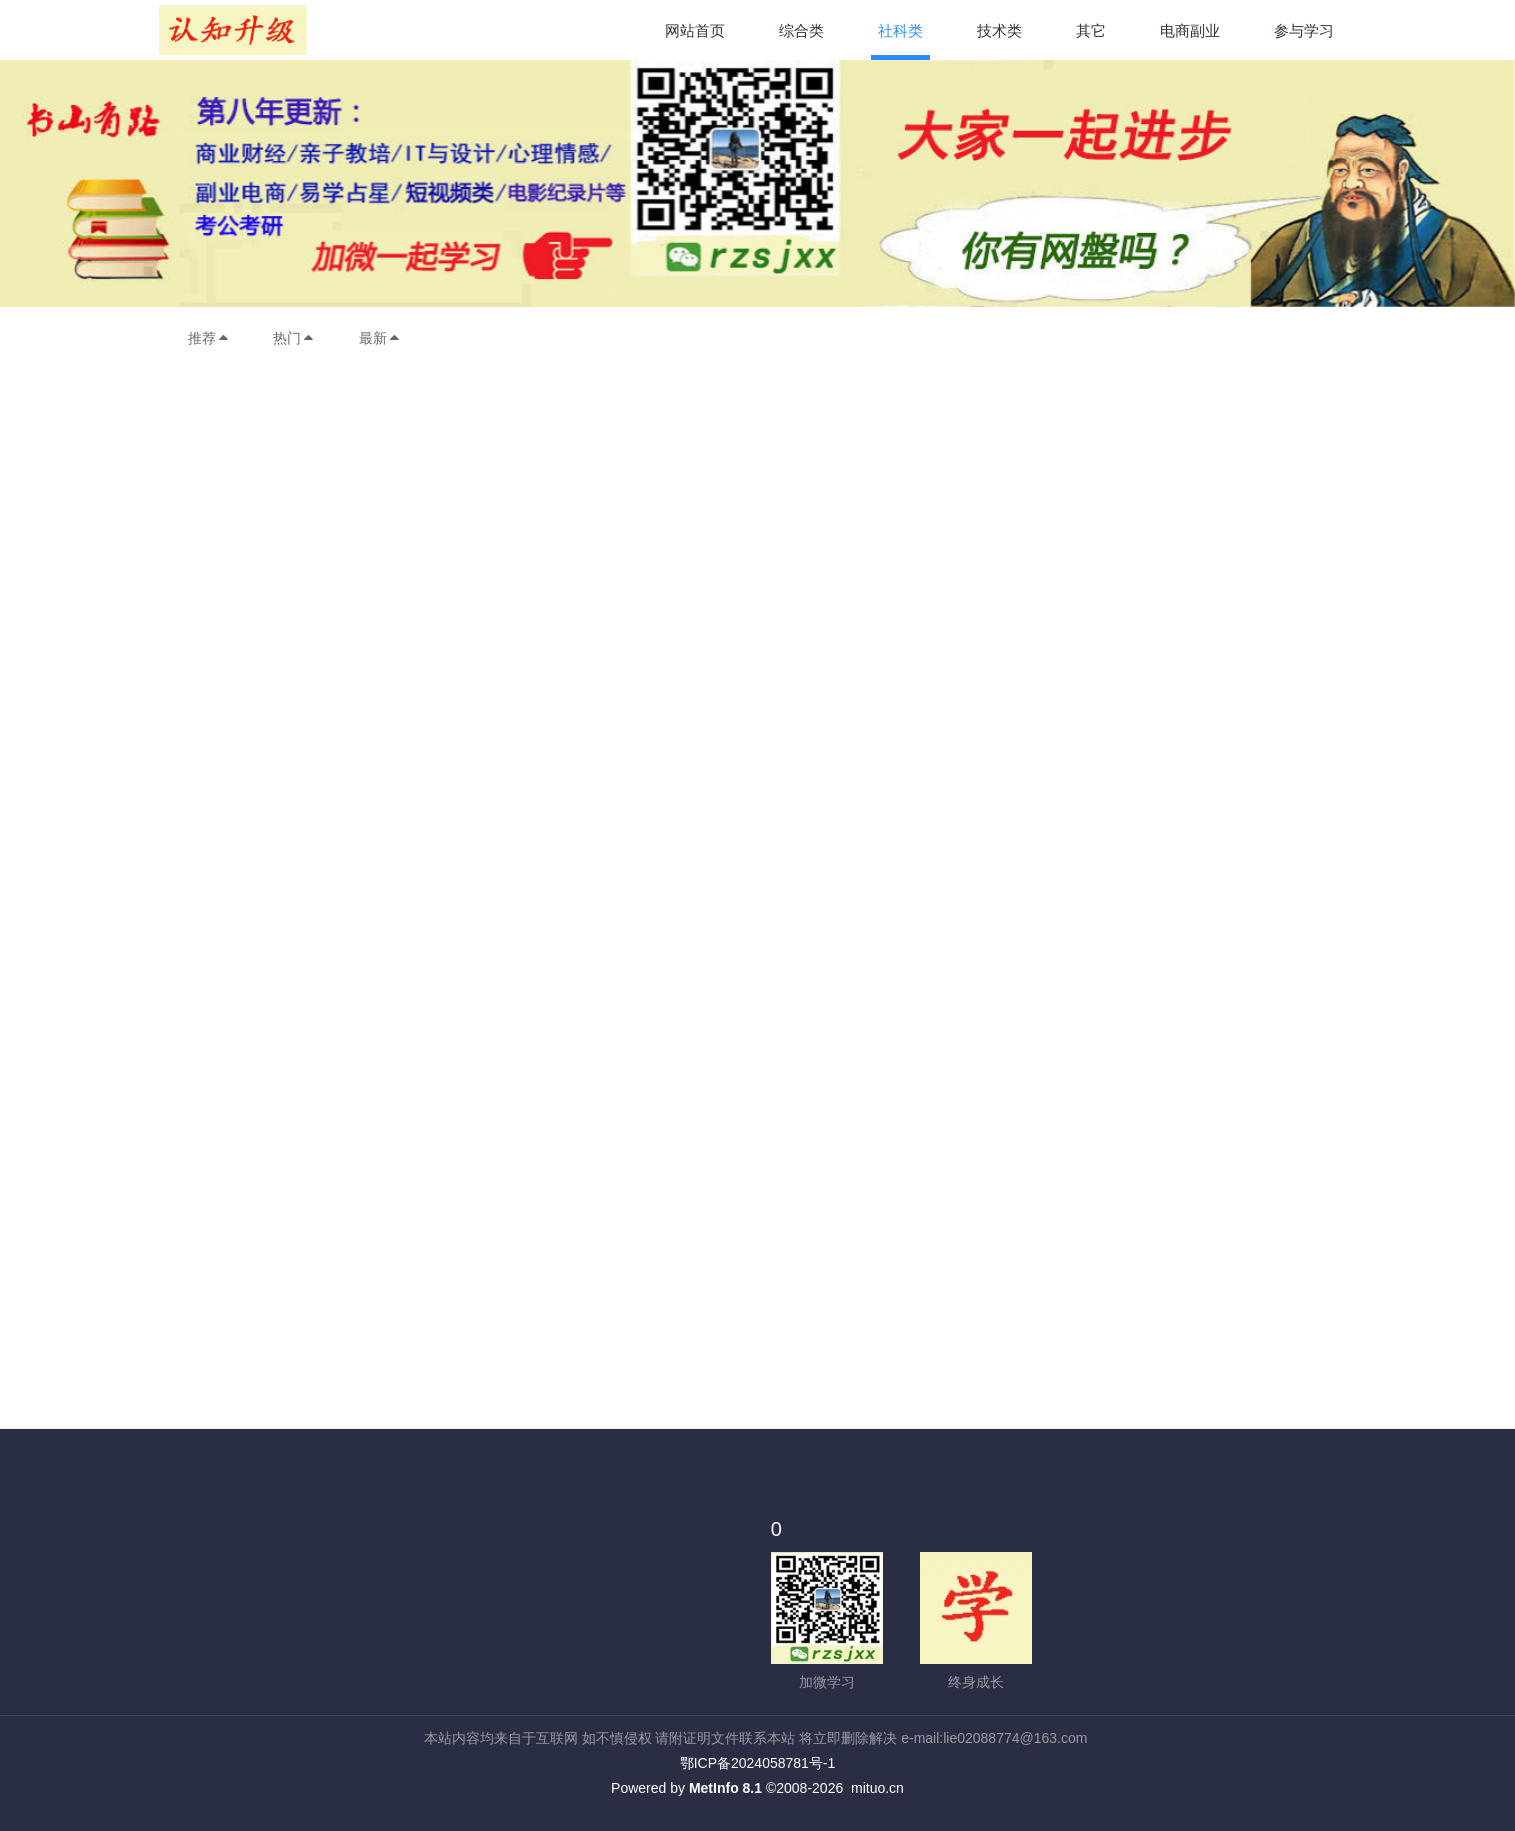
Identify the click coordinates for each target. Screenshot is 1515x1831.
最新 (380, 338)
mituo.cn (877, 1788)
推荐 (209, 338)
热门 (294, 338)
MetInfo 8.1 (725, 1788)
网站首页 (695, 30)
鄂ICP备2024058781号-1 (758, 1763)
